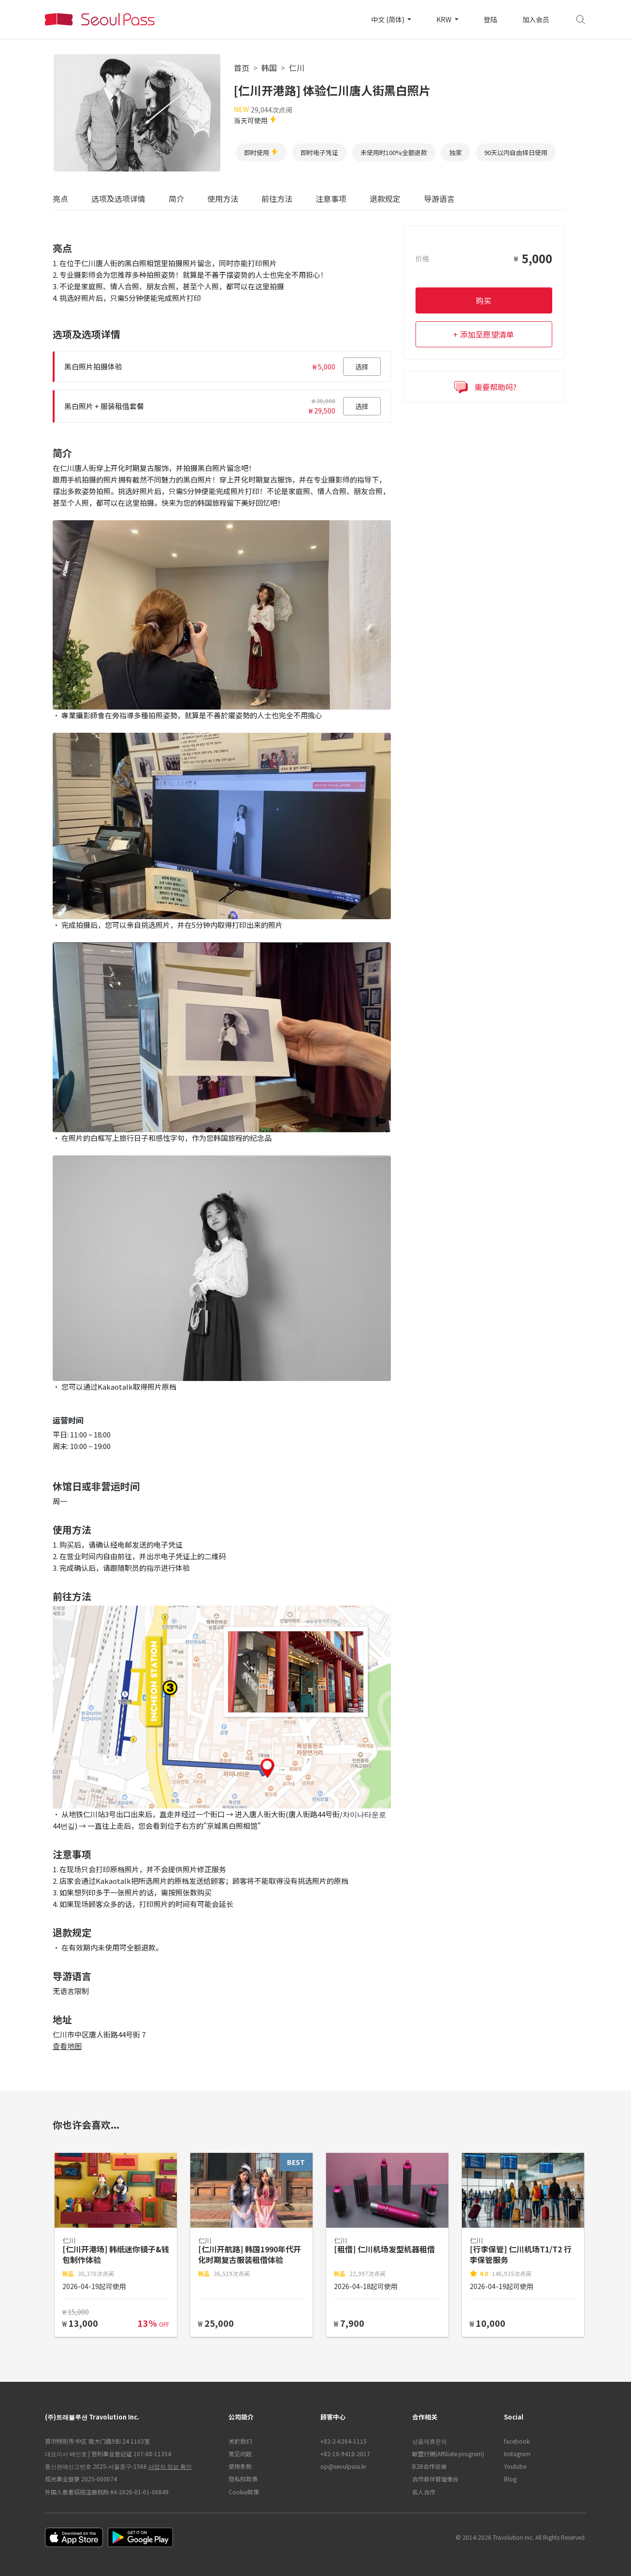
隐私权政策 (243, 2479)
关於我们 (240, 2441)
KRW (444, 19)
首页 (241, 67)
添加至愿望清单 (487, 334)
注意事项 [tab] (331, 198)
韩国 (269, 67)
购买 (483, 300)
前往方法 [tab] (276, 198)
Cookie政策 (244, 2492)
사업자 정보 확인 (170, 2466)
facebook (517, 2441)
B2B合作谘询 (429, 2466)
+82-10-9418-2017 (345, 2453)
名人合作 (423, 2492)
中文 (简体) (388, 19)
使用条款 (240, 2466)
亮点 (60, 198)
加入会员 (535, 19)
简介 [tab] (176, 198)
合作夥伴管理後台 (435, 2479)
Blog (510, 2479)
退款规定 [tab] (385, 198)
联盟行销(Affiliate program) (448, 2453)
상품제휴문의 (429, 2441)
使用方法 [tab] (222, 198)
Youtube (515, 2466)
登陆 (490, 19)
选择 (362, 366)
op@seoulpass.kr (343, 2466)
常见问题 (240, 2453)
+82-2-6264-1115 (343, 2441)
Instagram (517, 2453)
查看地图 (67, 2046)
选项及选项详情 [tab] (118, 198)
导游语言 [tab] (439, 198)
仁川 (296, 67)
